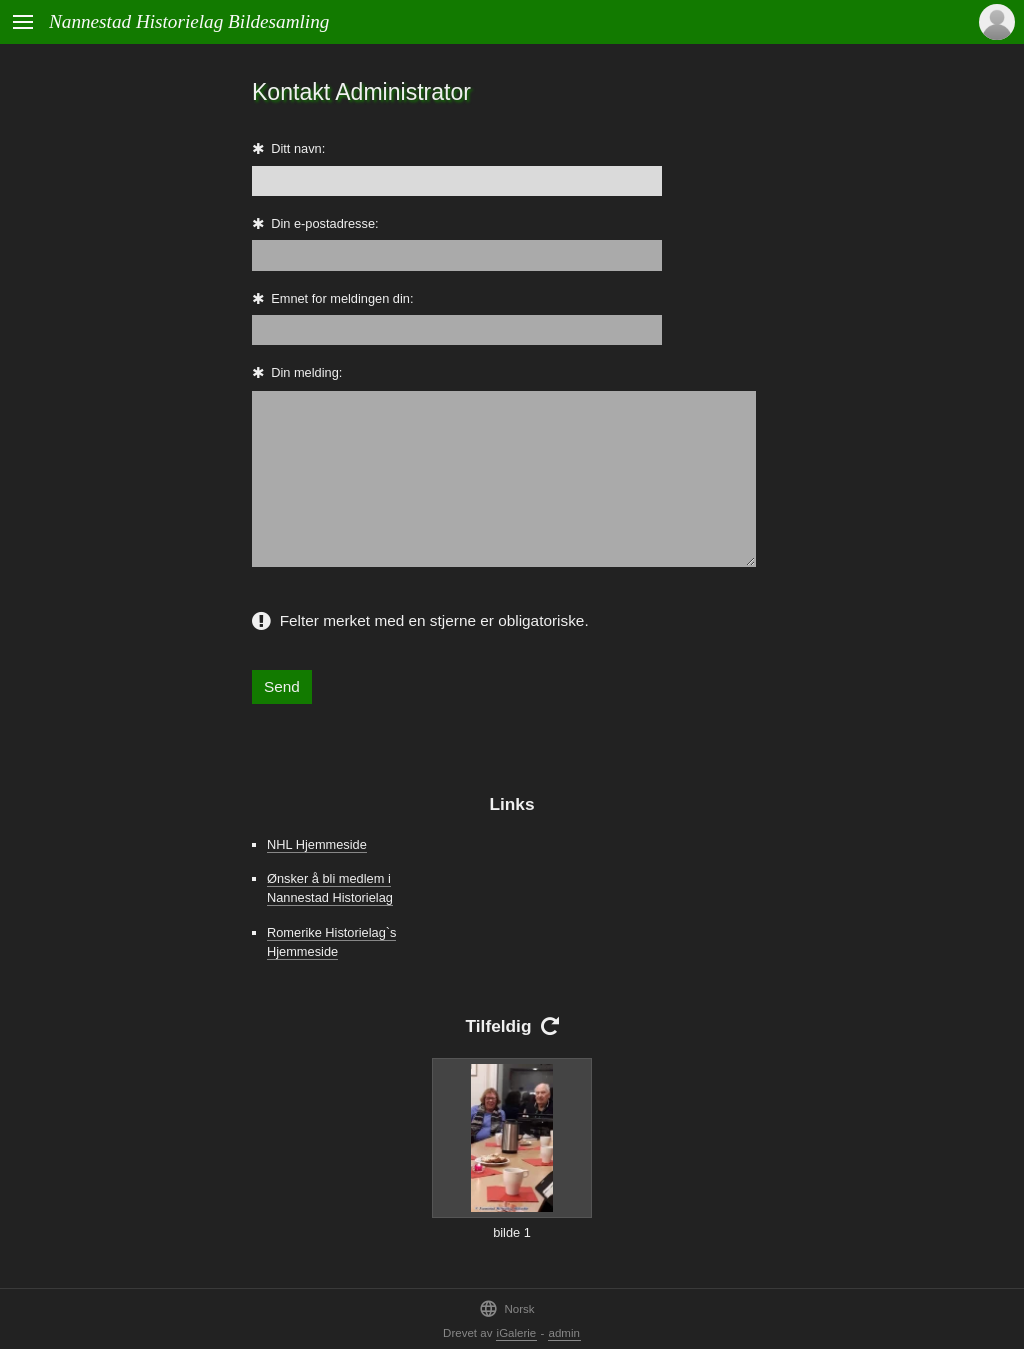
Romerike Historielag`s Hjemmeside (331, 942)
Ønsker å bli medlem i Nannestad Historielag (330, 888)
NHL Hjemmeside (317, 844)
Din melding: (306, 372)
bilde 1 (512, 1232)
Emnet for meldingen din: (342, 298)
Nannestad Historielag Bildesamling (189, 21)
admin (564, 1333)
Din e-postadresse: (324, 223)
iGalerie (517, 1333)
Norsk (506, 1308)
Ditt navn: (298, 148)
